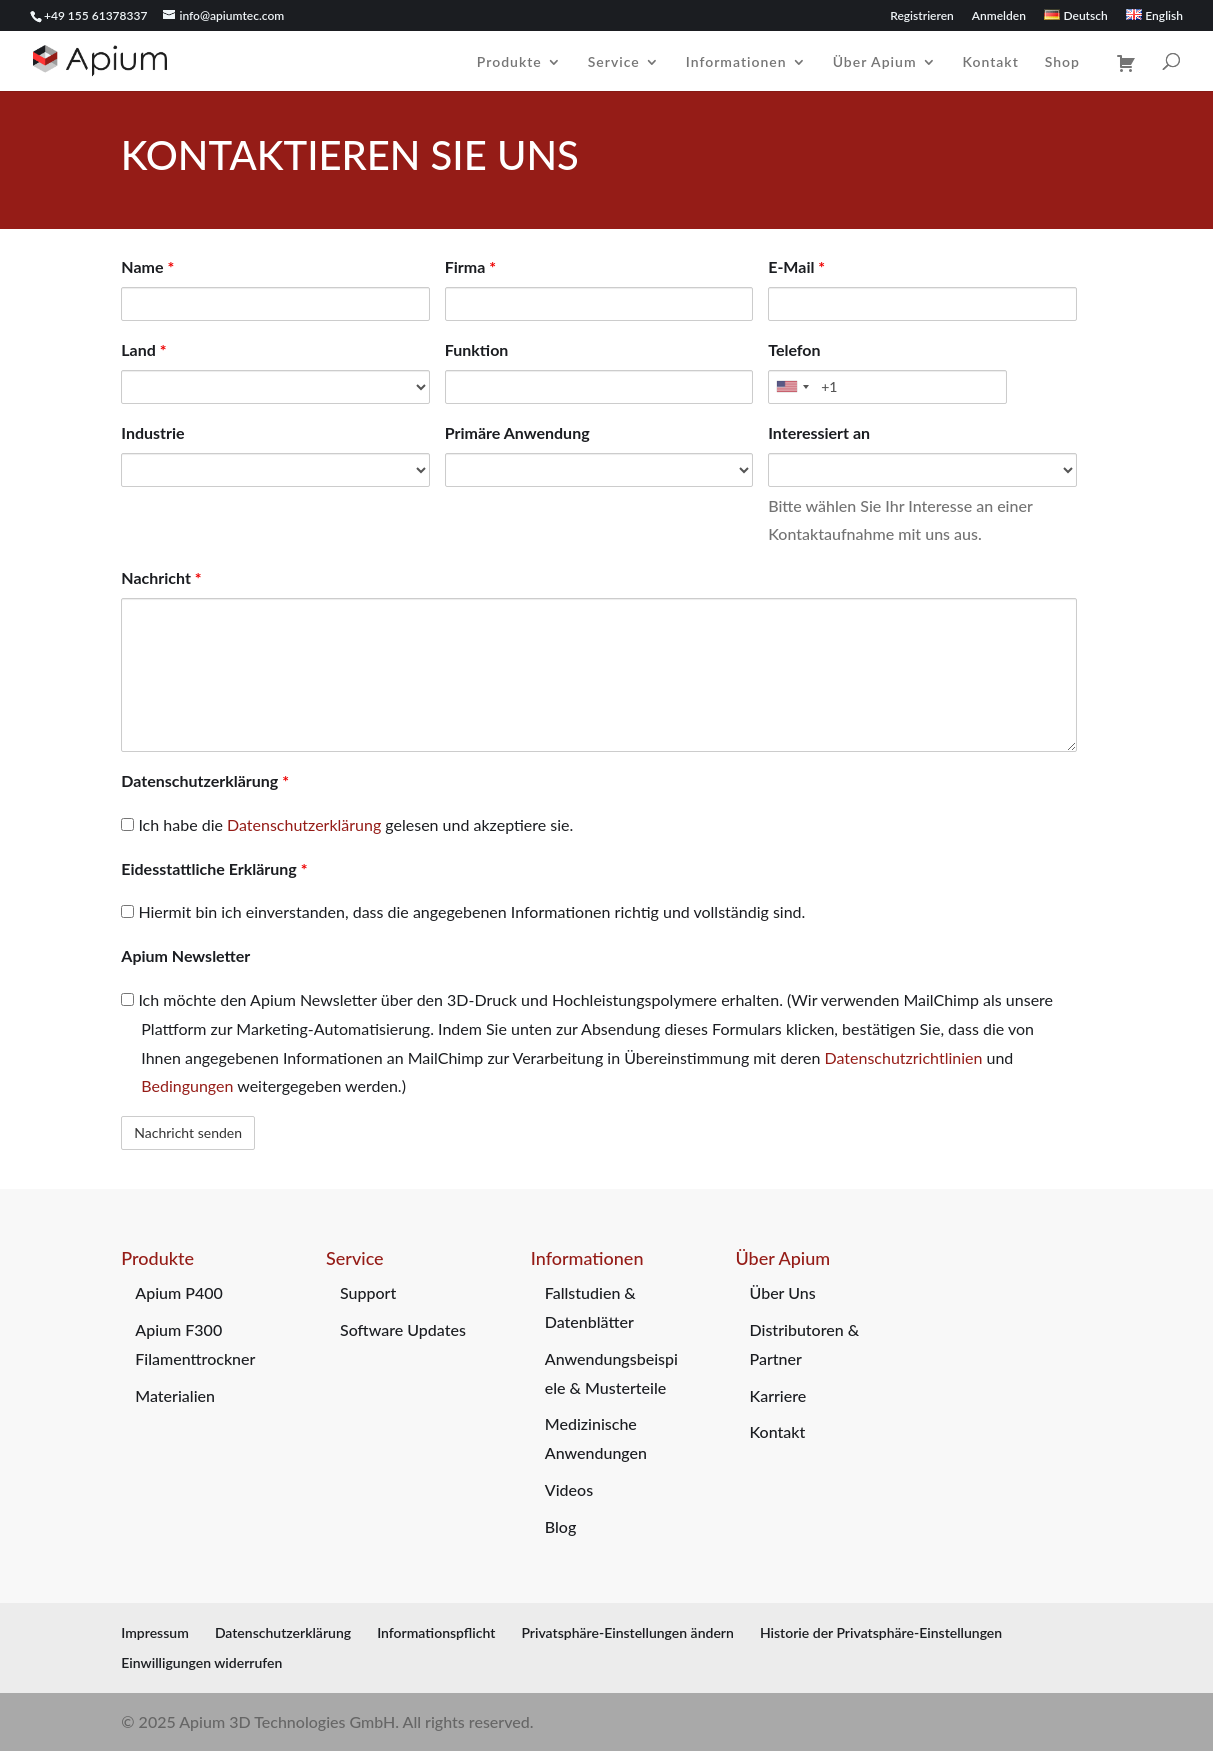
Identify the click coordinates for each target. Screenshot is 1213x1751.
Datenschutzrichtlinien (904, 1057)
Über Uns (783, 1292)
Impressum (155, 1632)
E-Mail (796, 266)
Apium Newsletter (185, 955)
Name (147, 266)
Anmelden (999, 16)
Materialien (175, 1395)
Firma (470, 266)
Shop (1062, 62)
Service (614, 62)
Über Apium (875, 62)
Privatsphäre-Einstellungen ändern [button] (627, 1632)
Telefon (794, 349)
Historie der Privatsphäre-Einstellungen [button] (881, 1632)
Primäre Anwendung (517, 432)
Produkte (509, 62)
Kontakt (991, 62)
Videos (569, 1489)
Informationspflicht (436, 1632)
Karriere (778, 1395)
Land (143, 349)
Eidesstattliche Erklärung (214, 868)
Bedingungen (187, 1085)
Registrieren (922, 16)
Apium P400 (179, 1292)
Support (368, 1292)
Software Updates (403, 1329)
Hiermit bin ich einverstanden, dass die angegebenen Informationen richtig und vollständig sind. (463, 911)
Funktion (477, 349)
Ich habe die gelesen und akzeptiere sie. (347, 824)
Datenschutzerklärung (205, 780)
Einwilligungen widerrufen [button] (201, 1662)
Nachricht (161, 577)
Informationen (736, 62)
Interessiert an (819, 432)
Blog (560, 1526)
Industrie (152, 432)
